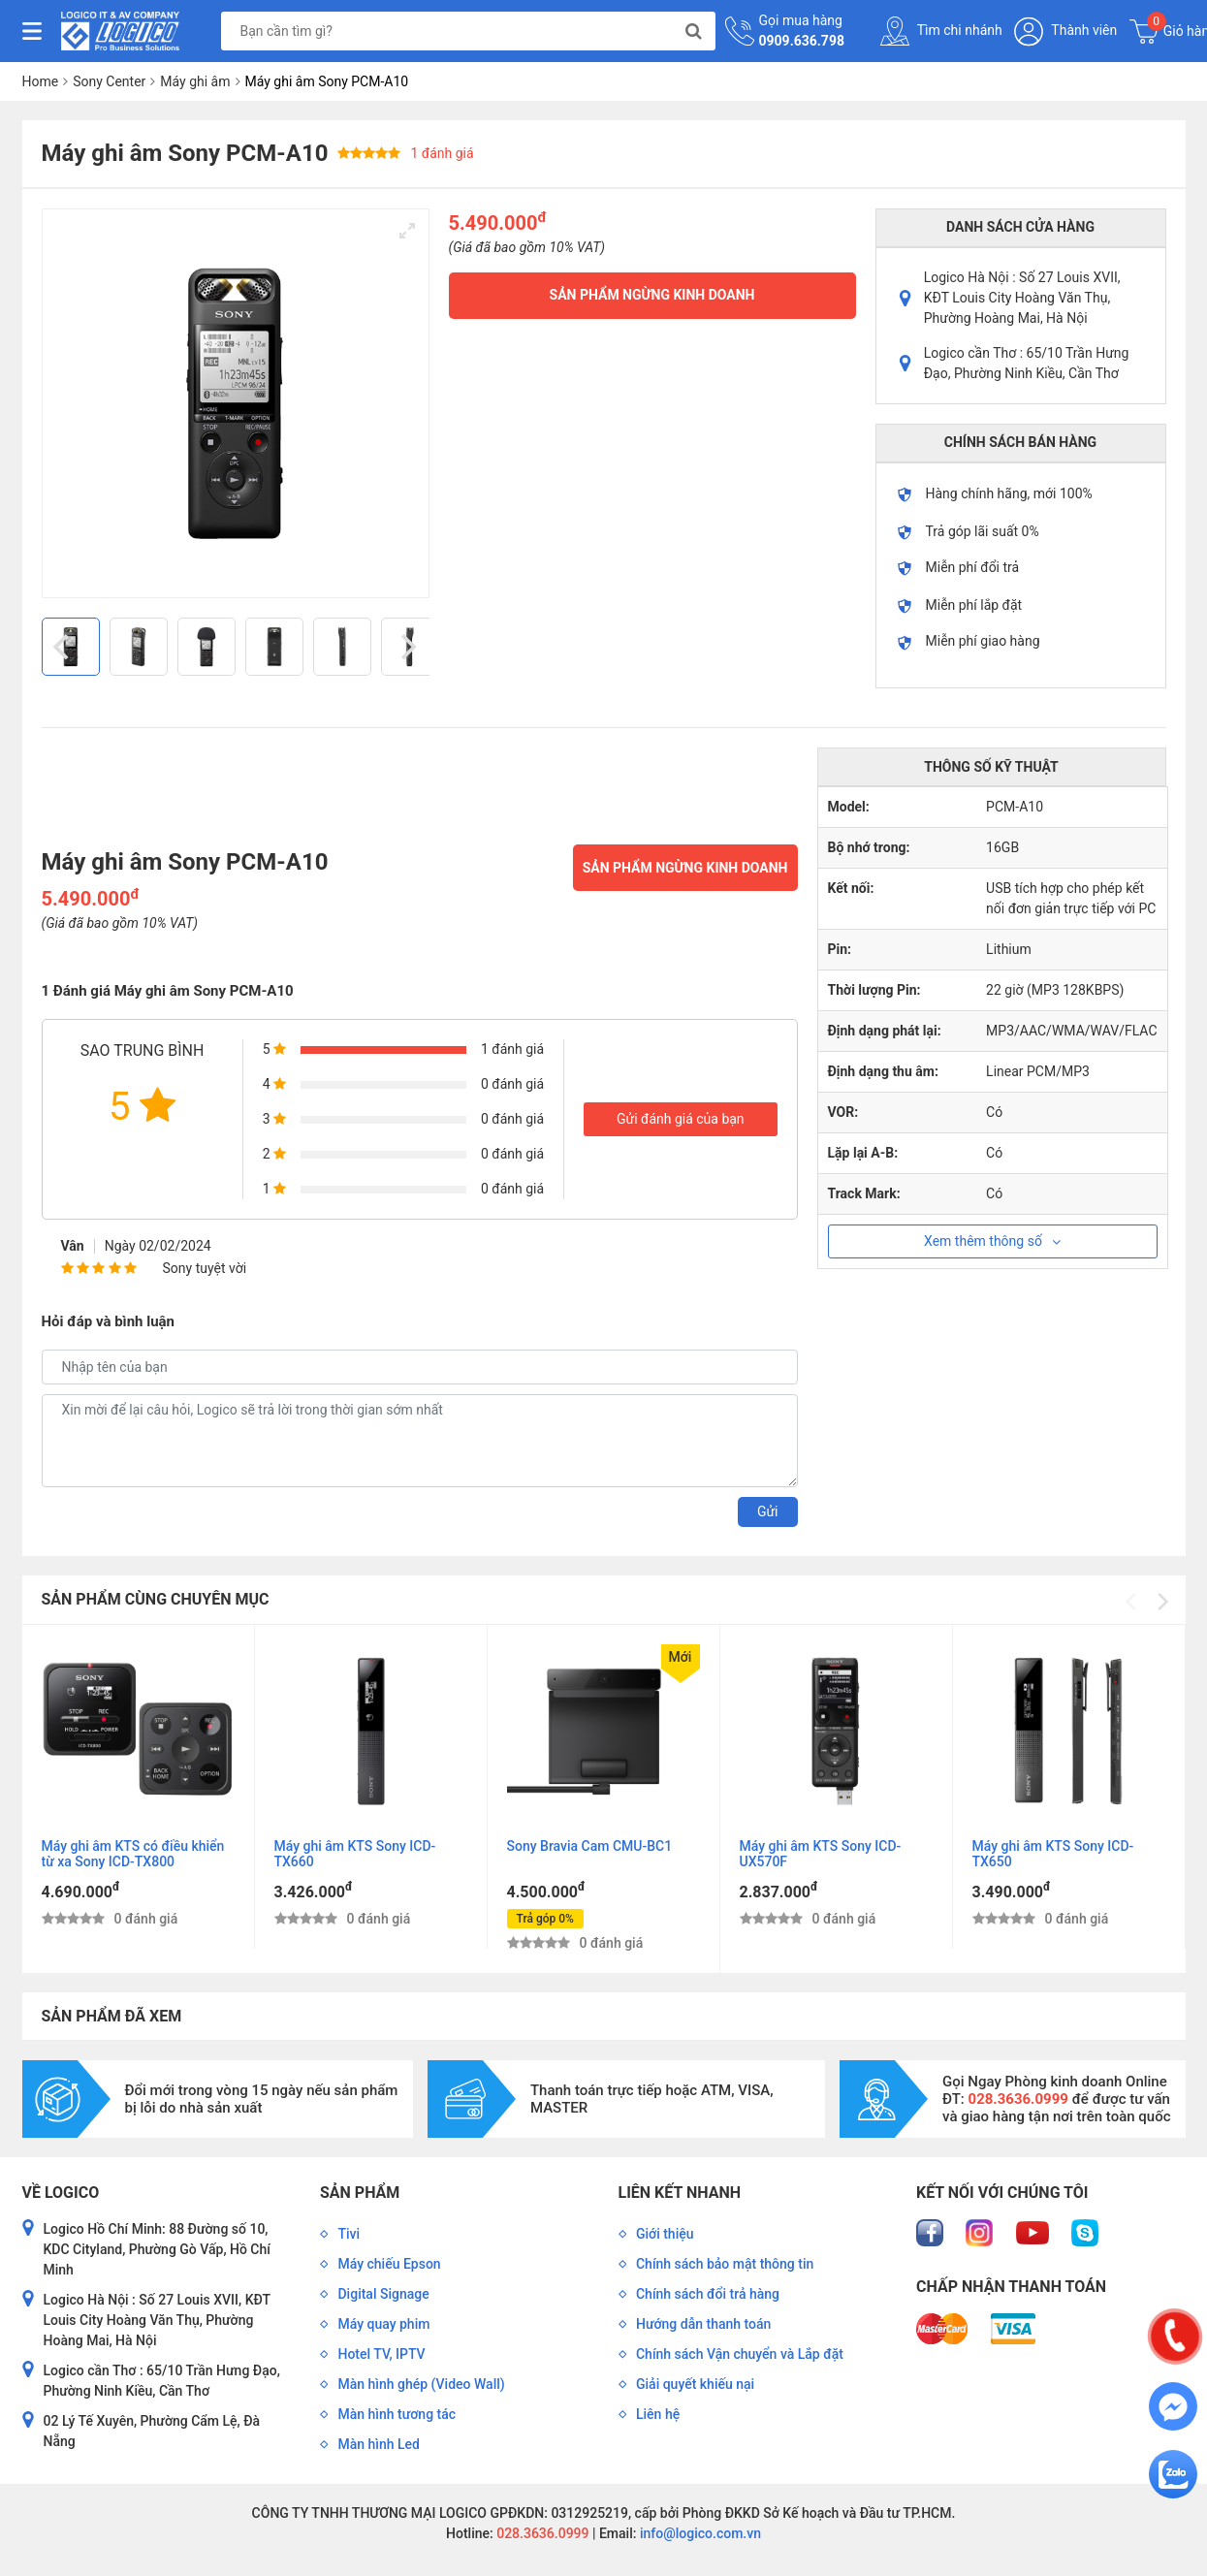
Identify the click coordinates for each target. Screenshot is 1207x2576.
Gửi (767, 1511)
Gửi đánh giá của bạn (681, 1119)
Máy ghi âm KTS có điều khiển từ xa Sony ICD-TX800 (133, 1853)
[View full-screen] (407, 230)
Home (40, 81)
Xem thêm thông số (992, 1241)
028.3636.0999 (541, 2533)
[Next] (407, 646)
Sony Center (109, 81)
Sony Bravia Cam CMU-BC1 (590, 1846)
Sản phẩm (359, 2192)
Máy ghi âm (195, 81)
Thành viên (1065, 31)
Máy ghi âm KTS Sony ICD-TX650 (1053, 1853)
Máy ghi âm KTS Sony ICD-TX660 (355, 1853)
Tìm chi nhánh (941, 31)
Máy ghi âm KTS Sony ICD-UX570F (821, 1853)
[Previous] (64, 646)
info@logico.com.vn (698, 2533)
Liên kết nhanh (680, 2192)
